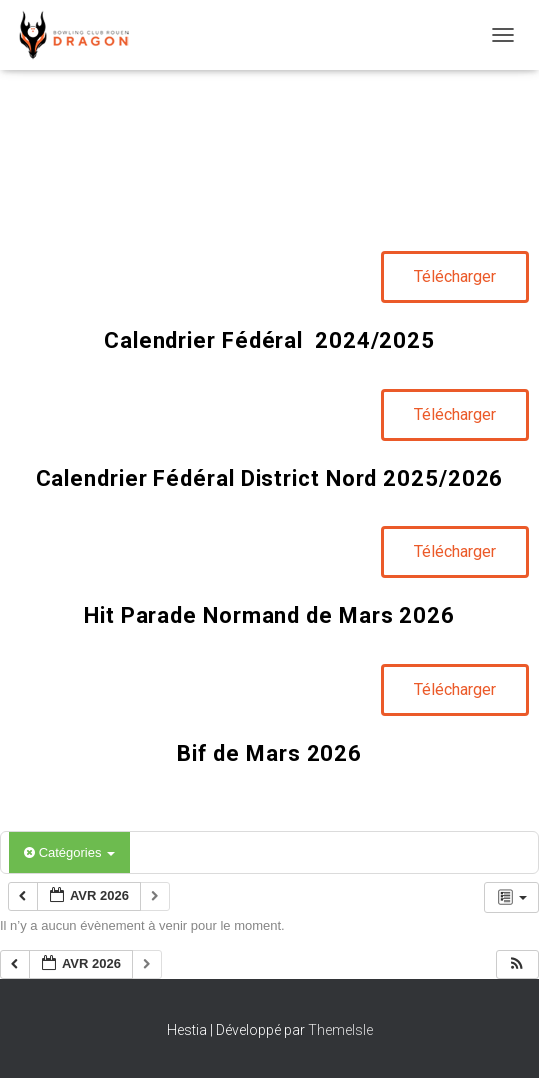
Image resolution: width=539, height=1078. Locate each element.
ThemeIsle (340, 1030)
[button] (517, 964)
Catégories (69, 852)
